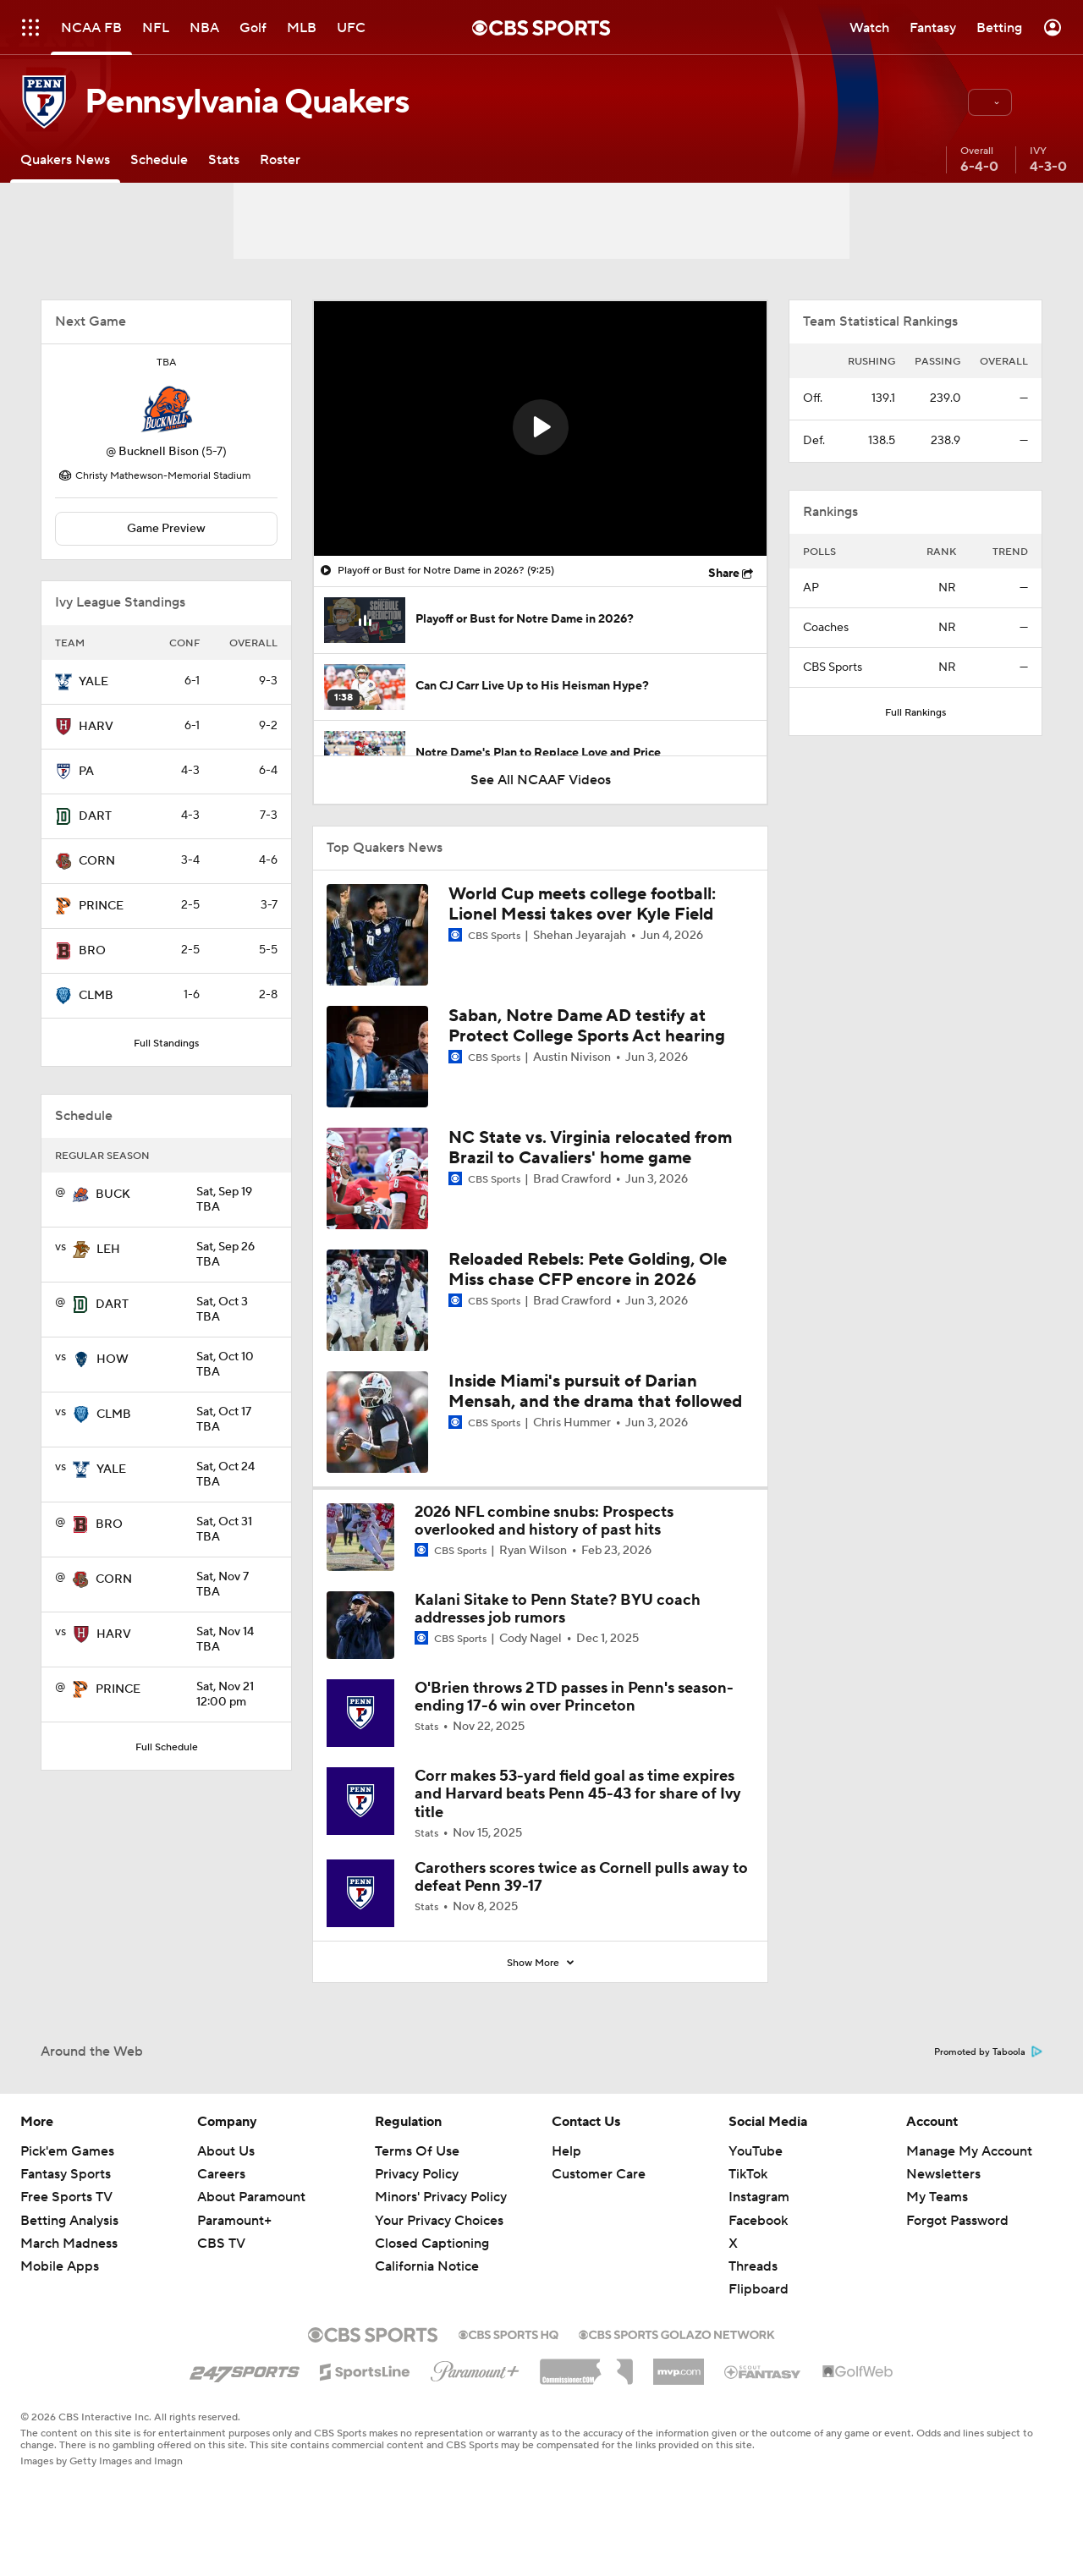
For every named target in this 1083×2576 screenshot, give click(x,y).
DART (95, 816)
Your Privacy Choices (439, 2220)
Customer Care (599, 2174)
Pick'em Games (67, 2151)
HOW (112, 1359)
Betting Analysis (69, 2220)
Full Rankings (915, 712)
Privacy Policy (417, 2174)
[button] (990, 102)
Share (723, 573)
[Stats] (224, 159)
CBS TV (221, 2243)
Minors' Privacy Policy (441, 2197)
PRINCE (101, 906)
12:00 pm (237, 1695)
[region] (540, 428)
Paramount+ (234, 2220)
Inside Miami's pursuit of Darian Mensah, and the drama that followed (595, 1391)
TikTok (747, 2174)
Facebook (758, 2220)
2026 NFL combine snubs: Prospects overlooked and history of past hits (544, 1521)
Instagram (758, 2197)
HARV (96, 726)
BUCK (113, 1194)
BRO (92, 950)
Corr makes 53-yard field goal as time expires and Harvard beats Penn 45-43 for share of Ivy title (578, 1794)
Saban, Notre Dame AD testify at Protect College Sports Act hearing (586, 1026)
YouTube (755, 2151)
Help (566, 2151)
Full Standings (166, 1043)
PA (86, 771)
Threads (753, 2266)
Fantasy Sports (65, 2174)
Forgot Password (957, 2220)
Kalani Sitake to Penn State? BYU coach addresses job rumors (558, 1609)
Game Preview (166, 528)
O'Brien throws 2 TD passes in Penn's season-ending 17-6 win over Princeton (574, 1697)
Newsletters (943, 2174)
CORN (97, 861)
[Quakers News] (65, 159)
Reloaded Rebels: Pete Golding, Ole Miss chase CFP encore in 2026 (587, 1270)
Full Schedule (166, 1747)
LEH (108, 1249)
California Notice (427, 2266)
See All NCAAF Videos (540, 780)
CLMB (96, 995)
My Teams (937, 2197)
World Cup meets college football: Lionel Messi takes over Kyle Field (582, 904)
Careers (221, 2174)
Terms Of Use (417, 2151)
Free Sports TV (66, 2197)
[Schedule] (159, 159)
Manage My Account (969, 2151)
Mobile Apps (59, 2266)
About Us (226, 2151)
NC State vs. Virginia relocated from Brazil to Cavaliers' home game (590, 1148)
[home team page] (167, 409)
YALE (93, 681)
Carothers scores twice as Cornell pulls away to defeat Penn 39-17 (581, 1878)
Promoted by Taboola (988, 2052)
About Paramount (251, 2197)
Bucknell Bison (158, 451)
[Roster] (280, 159)
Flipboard (758, 2289)
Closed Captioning (432, 2243)
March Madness (69, 2243)
